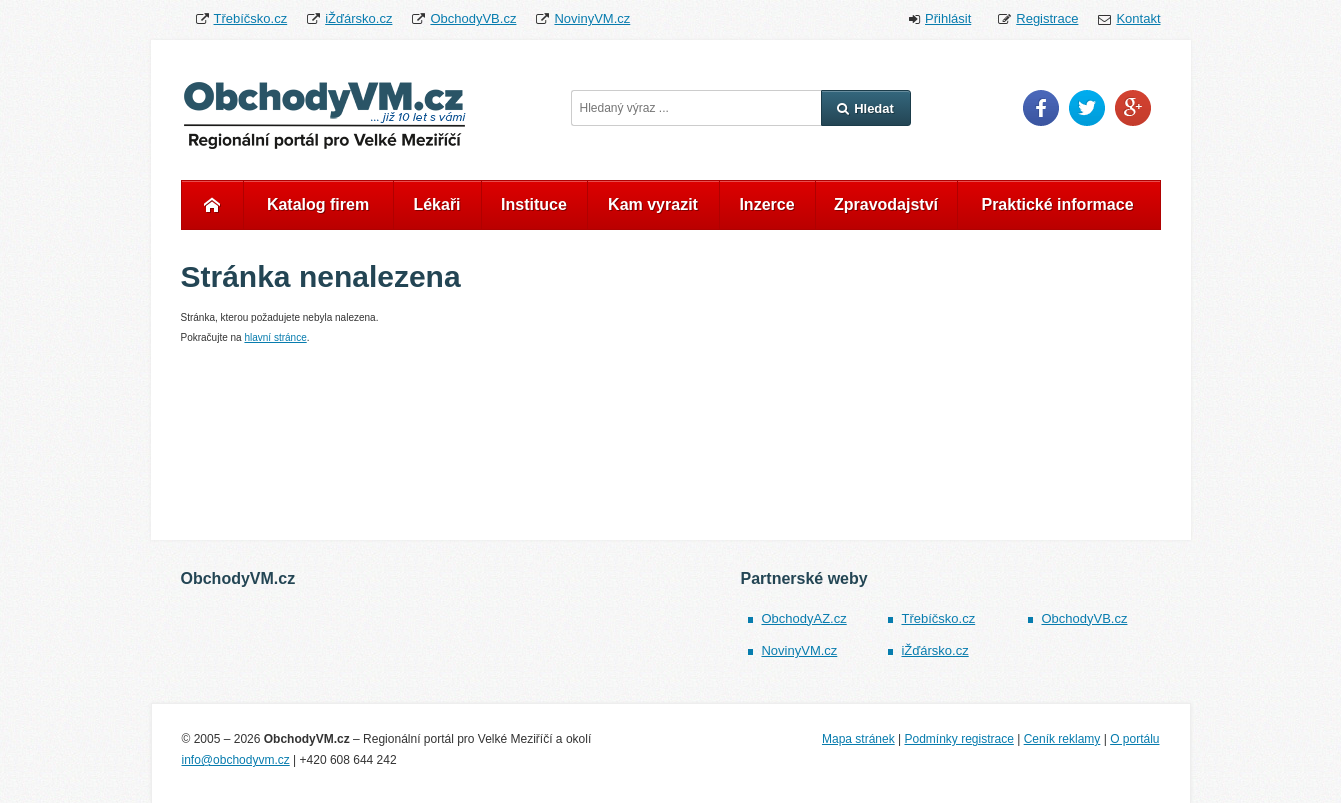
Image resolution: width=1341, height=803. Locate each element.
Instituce (534, 204)
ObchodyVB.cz (473, 18)
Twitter (1087, 108)
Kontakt (1138, 18)
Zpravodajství (886, 204)
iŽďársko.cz (358, 18)
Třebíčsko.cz (251, 18)
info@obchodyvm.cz (236, 760)
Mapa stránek (858, 739)
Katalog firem (318, 204)
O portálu (1134, 739)
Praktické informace (1057, 204)
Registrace (1047, 18)
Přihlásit (948, 18)
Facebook (1041, 108)
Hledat (865, 108)
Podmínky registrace (958, 739)
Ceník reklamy (1062, 739)
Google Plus (1133, 108)
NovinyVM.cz (592, 18)
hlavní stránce (275, 337)
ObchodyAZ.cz (803, 618)
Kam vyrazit (653, 204)
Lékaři (436, 204)
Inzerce (766, 204)
